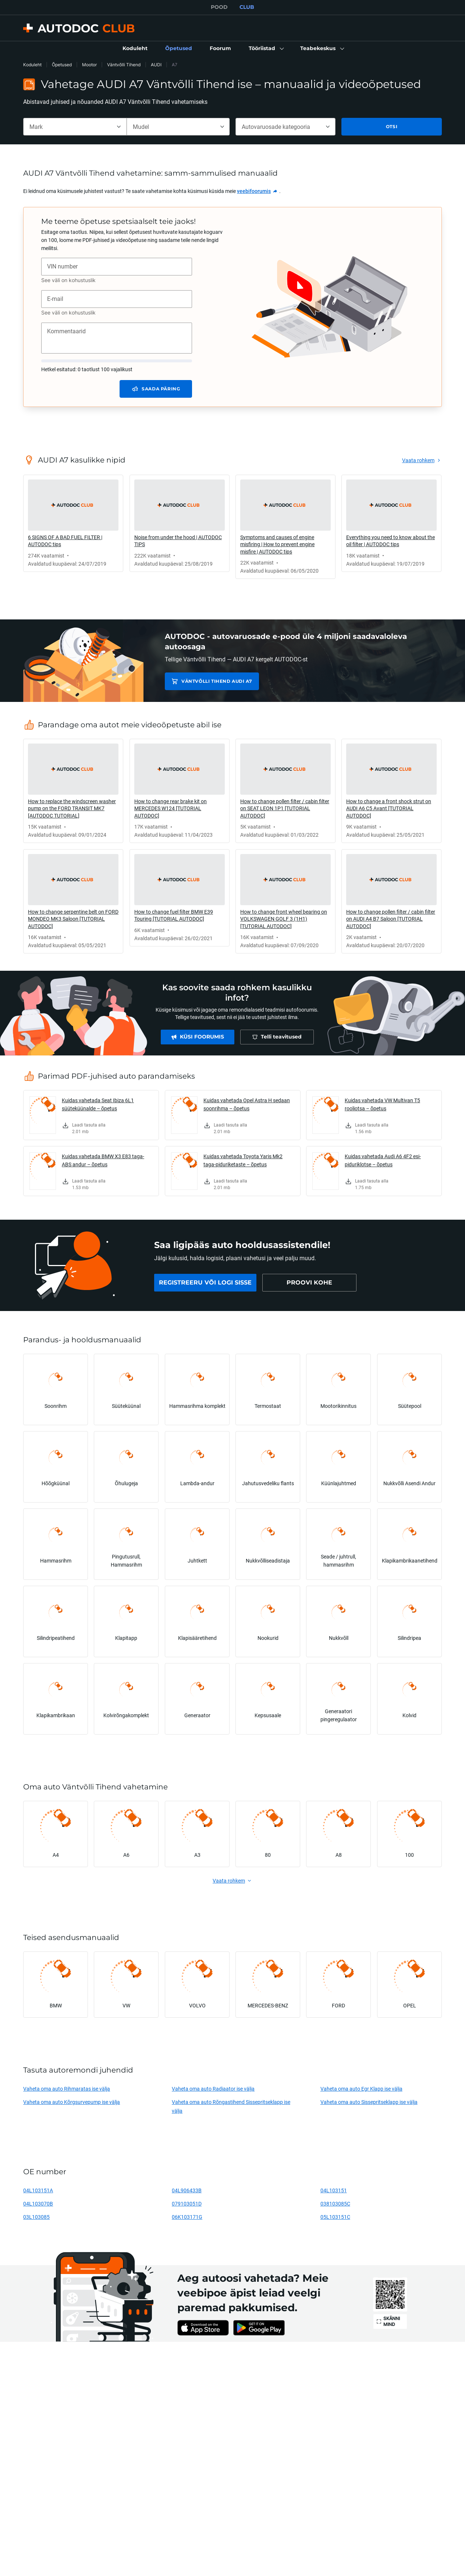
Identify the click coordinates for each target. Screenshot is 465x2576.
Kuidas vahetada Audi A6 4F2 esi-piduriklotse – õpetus (383, 1160)
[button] (265, 48)
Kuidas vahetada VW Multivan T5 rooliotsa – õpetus (382, 1104)
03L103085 (36, 2216)
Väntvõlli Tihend (124, 64)
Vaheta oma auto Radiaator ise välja (213, 2088)
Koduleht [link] (32, 64)
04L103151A (38, 2190)
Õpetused (62, 64)
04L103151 (333, 2190)
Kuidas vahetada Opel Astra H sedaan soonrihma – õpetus (246, 1104)
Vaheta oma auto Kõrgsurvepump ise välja (71, 2101)
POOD (219, 7)
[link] (135, 48)
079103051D (187, 2203)
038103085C (335, 2203)
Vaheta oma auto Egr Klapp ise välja (361, 2088)
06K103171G (187, 2216)
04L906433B (187, 2190)
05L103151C (335, 2216)
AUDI (156, 64)
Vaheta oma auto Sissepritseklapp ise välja (369, 2101)
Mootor (89, 64)
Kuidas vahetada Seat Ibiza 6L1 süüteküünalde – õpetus (98, 1104)
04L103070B (38, 2203)
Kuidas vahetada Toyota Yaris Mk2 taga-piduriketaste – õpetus (243, 1160)
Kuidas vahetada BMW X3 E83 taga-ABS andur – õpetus (103, 1160)
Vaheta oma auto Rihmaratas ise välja (66, 2088)
